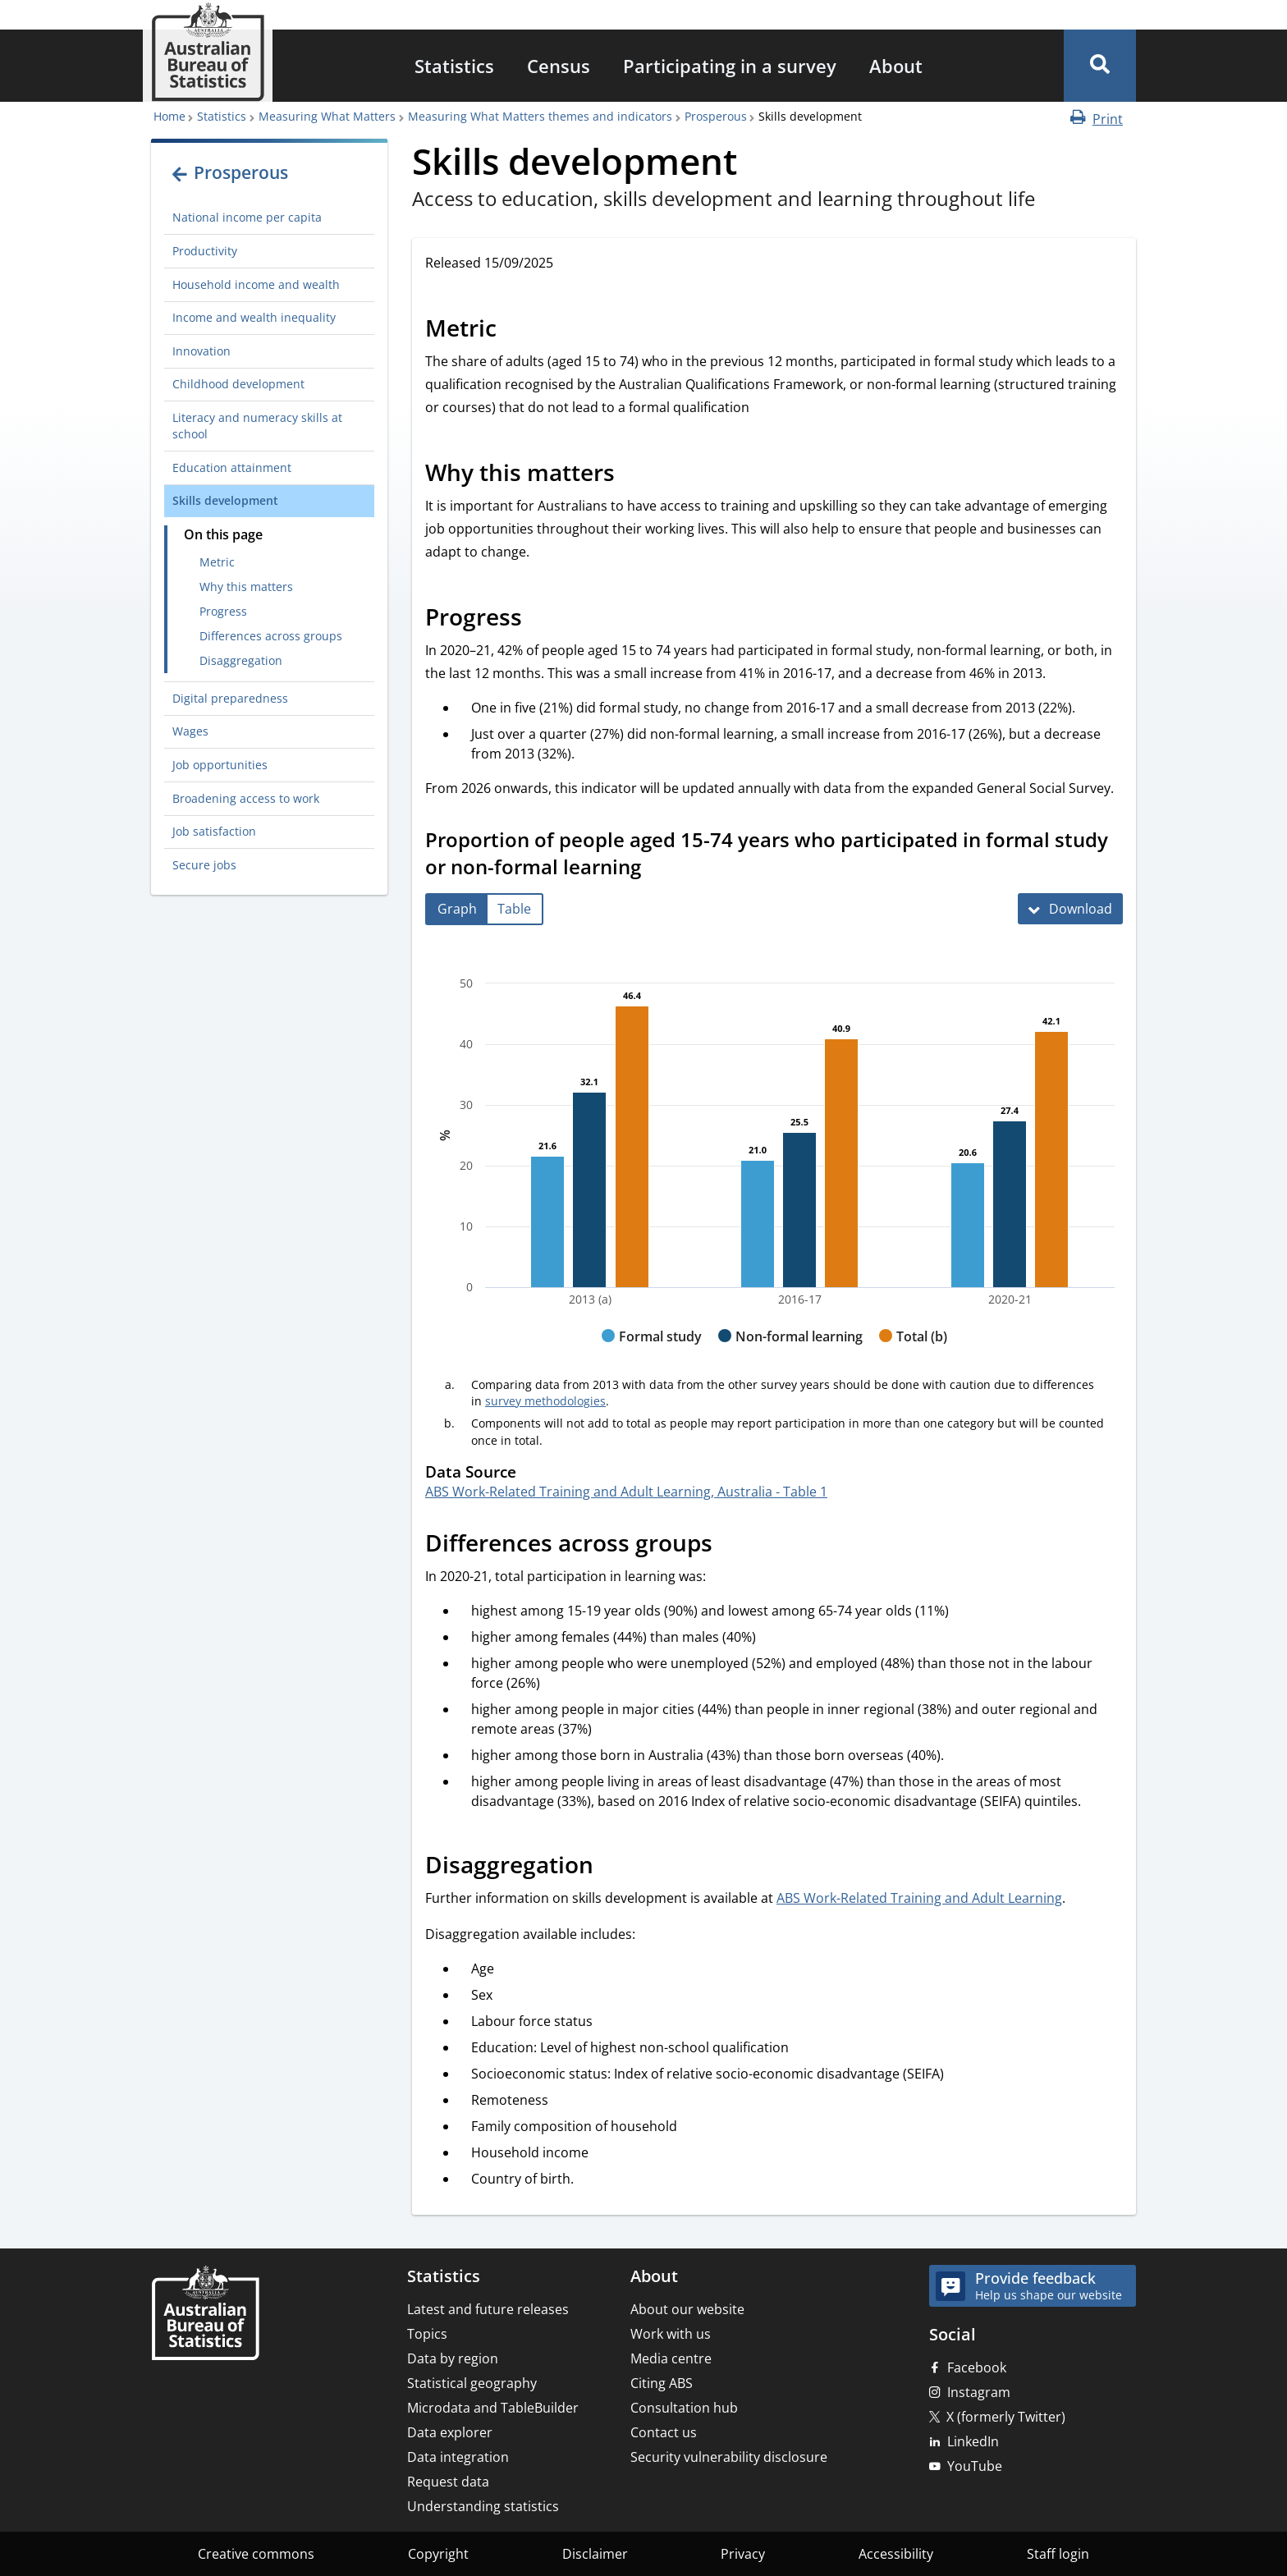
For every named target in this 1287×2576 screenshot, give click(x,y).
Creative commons (256, 2554)
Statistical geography (472, 2383)
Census (558, 65)
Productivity (204, 251)
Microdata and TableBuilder (493, 2408)
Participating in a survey (729, 65)
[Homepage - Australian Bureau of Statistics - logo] (208, 52)
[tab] (457, 909)
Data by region (452, 2358)
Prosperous (716, 116)
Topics (427, 2334)
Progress (223, 611)
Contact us (663, 2432)
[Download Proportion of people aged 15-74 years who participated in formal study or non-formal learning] (1070, 908)
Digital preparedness (230, 698)
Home (169, 116)
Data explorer (449, 2432)
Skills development (225, 500)
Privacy (743, 2554)
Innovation (201, 351)
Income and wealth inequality (254, 317)
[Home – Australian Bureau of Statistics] (205, 2314)
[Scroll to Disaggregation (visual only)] (611, 1866)
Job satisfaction (214, 831)
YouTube (974, 2466)
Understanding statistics (483, 2506)
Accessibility (896, 2554)
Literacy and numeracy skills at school (257, 426)
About (896, 65)
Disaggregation (240, 660)
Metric (217, 562)
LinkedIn (973, 2441)
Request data (448, 2482)
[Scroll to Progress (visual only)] (540, 619)
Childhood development (238, 384)
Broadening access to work (245, 798)
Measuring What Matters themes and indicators (540, 116)
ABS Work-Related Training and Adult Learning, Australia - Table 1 (626, 1492)
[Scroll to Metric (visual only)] (514, 330)
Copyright (438, 2554)
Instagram (978, 2392)
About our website (687, 2309)
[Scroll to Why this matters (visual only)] (632, 475)
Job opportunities (220, 764)
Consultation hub (684, 2408)
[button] (1100, 66)
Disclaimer (595, 2554)
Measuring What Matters (327, 116)
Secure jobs (204, 865)
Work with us (670, 2334)
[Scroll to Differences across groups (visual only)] (730, 1544)
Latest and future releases (488, 2309)
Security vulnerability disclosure (728, 2457)
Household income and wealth (256, 284)
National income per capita (247, 217)
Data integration (458, 2457)
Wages (190, 731)
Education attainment (231, 467)
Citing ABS (661, 2383)
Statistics (454, 65)
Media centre (671, 2358)
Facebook (976, 2367)
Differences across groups (270, 636)
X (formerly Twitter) (1005, 2417)
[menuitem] (454, 66)
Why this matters (246, 586)
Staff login (1058, 2554)
